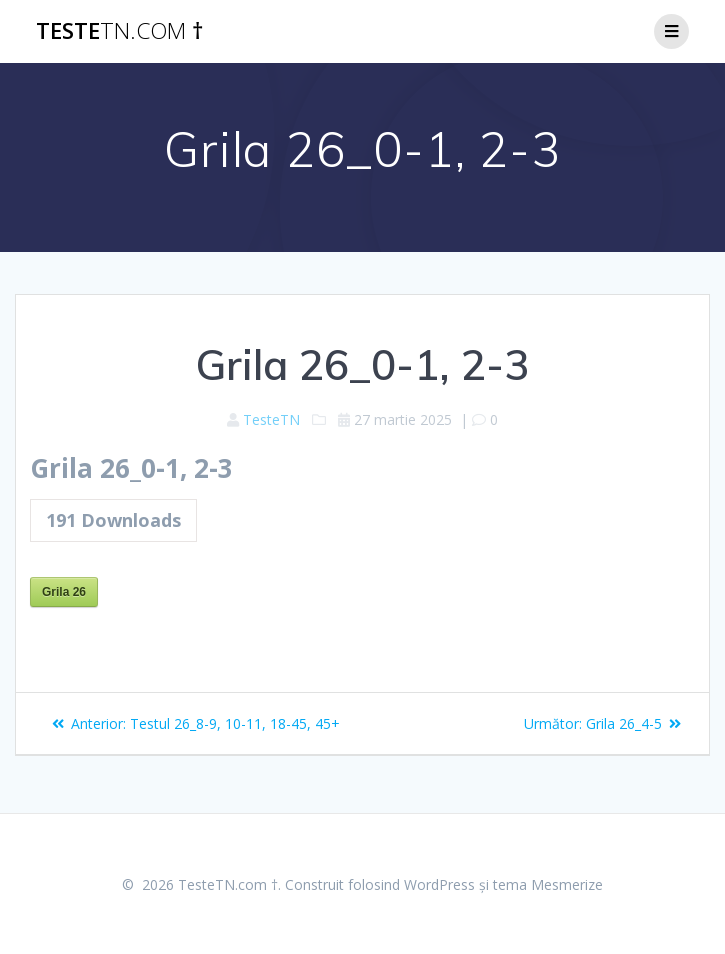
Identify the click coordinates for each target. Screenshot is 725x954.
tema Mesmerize (548, 884)
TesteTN (271, 419)
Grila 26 (64, 592)
